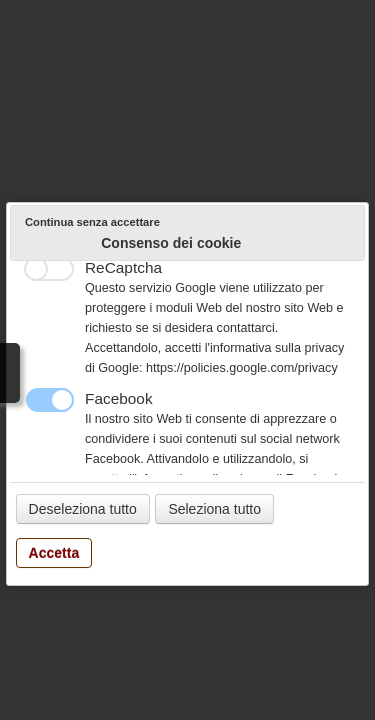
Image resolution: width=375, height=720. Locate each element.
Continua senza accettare (92, 222)
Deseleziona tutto (83, 509)
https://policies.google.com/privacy (242, 368)
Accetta (54, 553)
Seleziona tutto (214, 509)
